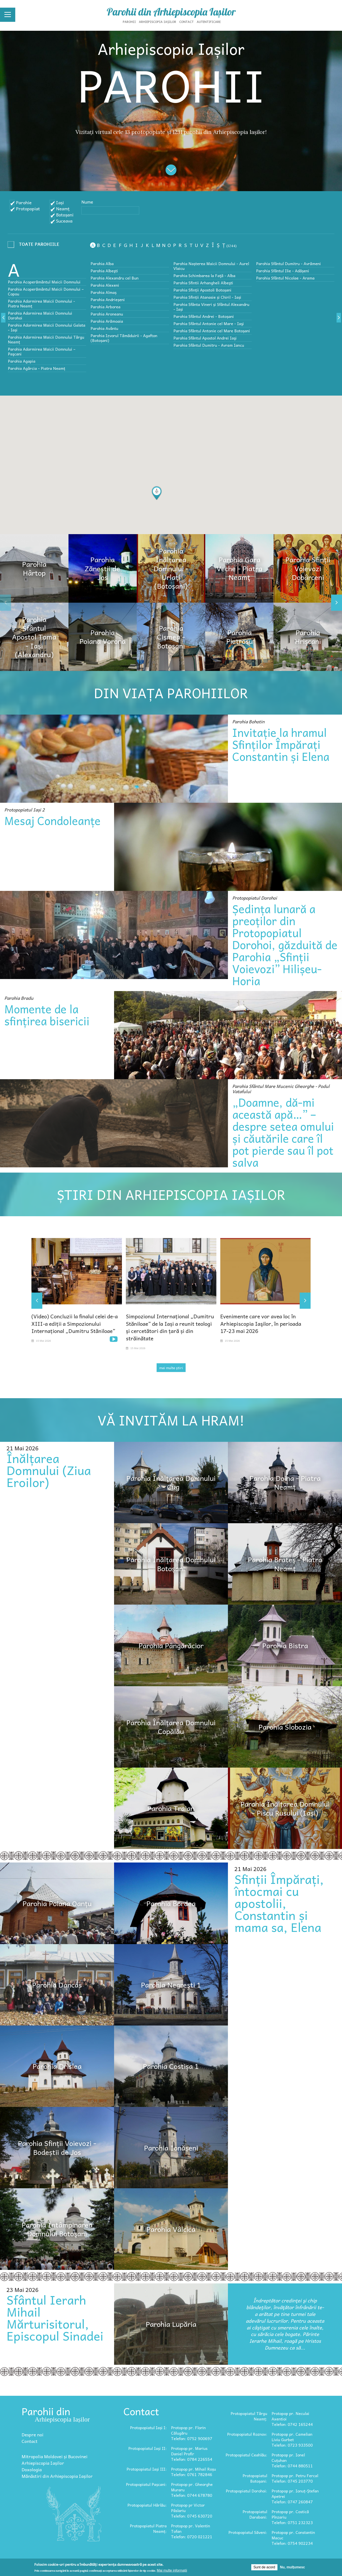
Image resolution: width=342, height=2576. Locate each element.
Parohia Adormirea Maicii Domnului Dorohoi (40, 315)
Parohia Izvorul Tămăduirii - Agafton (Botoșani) (124, 337)
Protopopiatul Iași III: (147, 2469)
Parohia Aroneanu (107, 314)
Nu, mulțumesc (292, 2567)
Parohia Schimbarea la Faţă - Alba (204, 275)
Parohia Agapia (21, 361)
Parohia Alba (102, 263)
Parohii (129, 21)
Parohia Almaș (103, 292)
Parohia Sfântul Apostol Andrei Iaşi (205, 338)
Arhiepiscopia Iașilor (157, 21)
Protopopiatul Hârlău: (147, 2505)
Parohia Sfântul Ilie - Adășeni (282, 271)
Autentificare (209, 21)
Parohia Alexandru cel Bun (115, 278)
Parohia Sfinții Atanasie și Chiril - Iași (207, 297)
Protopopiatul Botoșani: (255, 2478)
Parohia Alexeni (105, 285)
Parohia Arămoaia (107, 321)
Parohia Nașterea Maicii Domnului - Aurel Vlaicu (211, 265)
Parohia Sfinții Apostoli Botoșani (202, 290)
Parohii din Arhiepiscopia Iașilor (171, 11)
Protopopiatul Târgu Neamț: (249, 2416)
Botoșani (65, 215)
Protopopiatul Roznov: (247, 2434)
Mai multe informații (172, 2570)
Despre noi (32, 2434)
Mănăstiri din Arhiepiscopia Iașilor (57, 2476)
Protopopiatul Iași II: (147, 2448)
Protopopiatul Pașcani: (146, 2484)
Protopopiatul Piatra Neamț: (148, 2528)
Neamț (63, 209)
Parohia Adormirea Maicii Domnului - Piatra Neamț (41, 303)
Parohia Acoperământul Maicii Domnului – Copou (46, 291)
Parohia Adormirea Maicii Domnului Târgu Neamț (46, 339)
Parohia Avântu (104, 328)
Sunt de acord (264, 2567)
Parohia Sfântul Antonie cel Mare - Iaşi (208, 323)
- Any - (35, 245)
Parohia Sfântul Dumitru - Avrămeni (288, 263)
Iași (60, 202)
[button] (156, 493)
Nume (87, 201)
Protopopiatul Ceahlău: (246, 2455)
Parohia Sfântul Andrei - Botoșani (203, 316)
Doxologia (32, 2469)
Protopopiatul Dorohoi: (246, 2491)
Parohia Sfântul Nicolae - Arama (285, 278)
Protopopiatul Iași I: (148, 2427)
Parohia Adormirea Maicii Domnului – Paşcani (41, 351)
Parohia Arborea (105, 307)
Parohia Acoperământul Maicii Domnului (44, 282)
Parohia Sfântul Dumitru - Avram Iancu (208, 345)
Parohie (24, 202)
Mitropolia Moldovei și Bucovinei (54, 2456)
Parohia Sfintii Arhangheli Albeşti (203, 283)
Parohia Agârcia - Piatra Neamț (36, 368)
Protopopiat (28, 209)
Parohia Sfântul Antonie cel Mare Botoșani (211, 331)
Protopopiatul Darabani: (255, 2514)
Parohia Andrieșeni (108, 299)
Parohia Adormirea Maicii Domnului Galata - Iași (46, 327)
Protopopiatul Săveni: (247, 2532)
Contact (186, 21)
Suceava (64, 221)
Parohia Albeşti (104, 271)
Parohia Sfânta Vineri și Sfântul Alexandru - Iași (211, 306)
